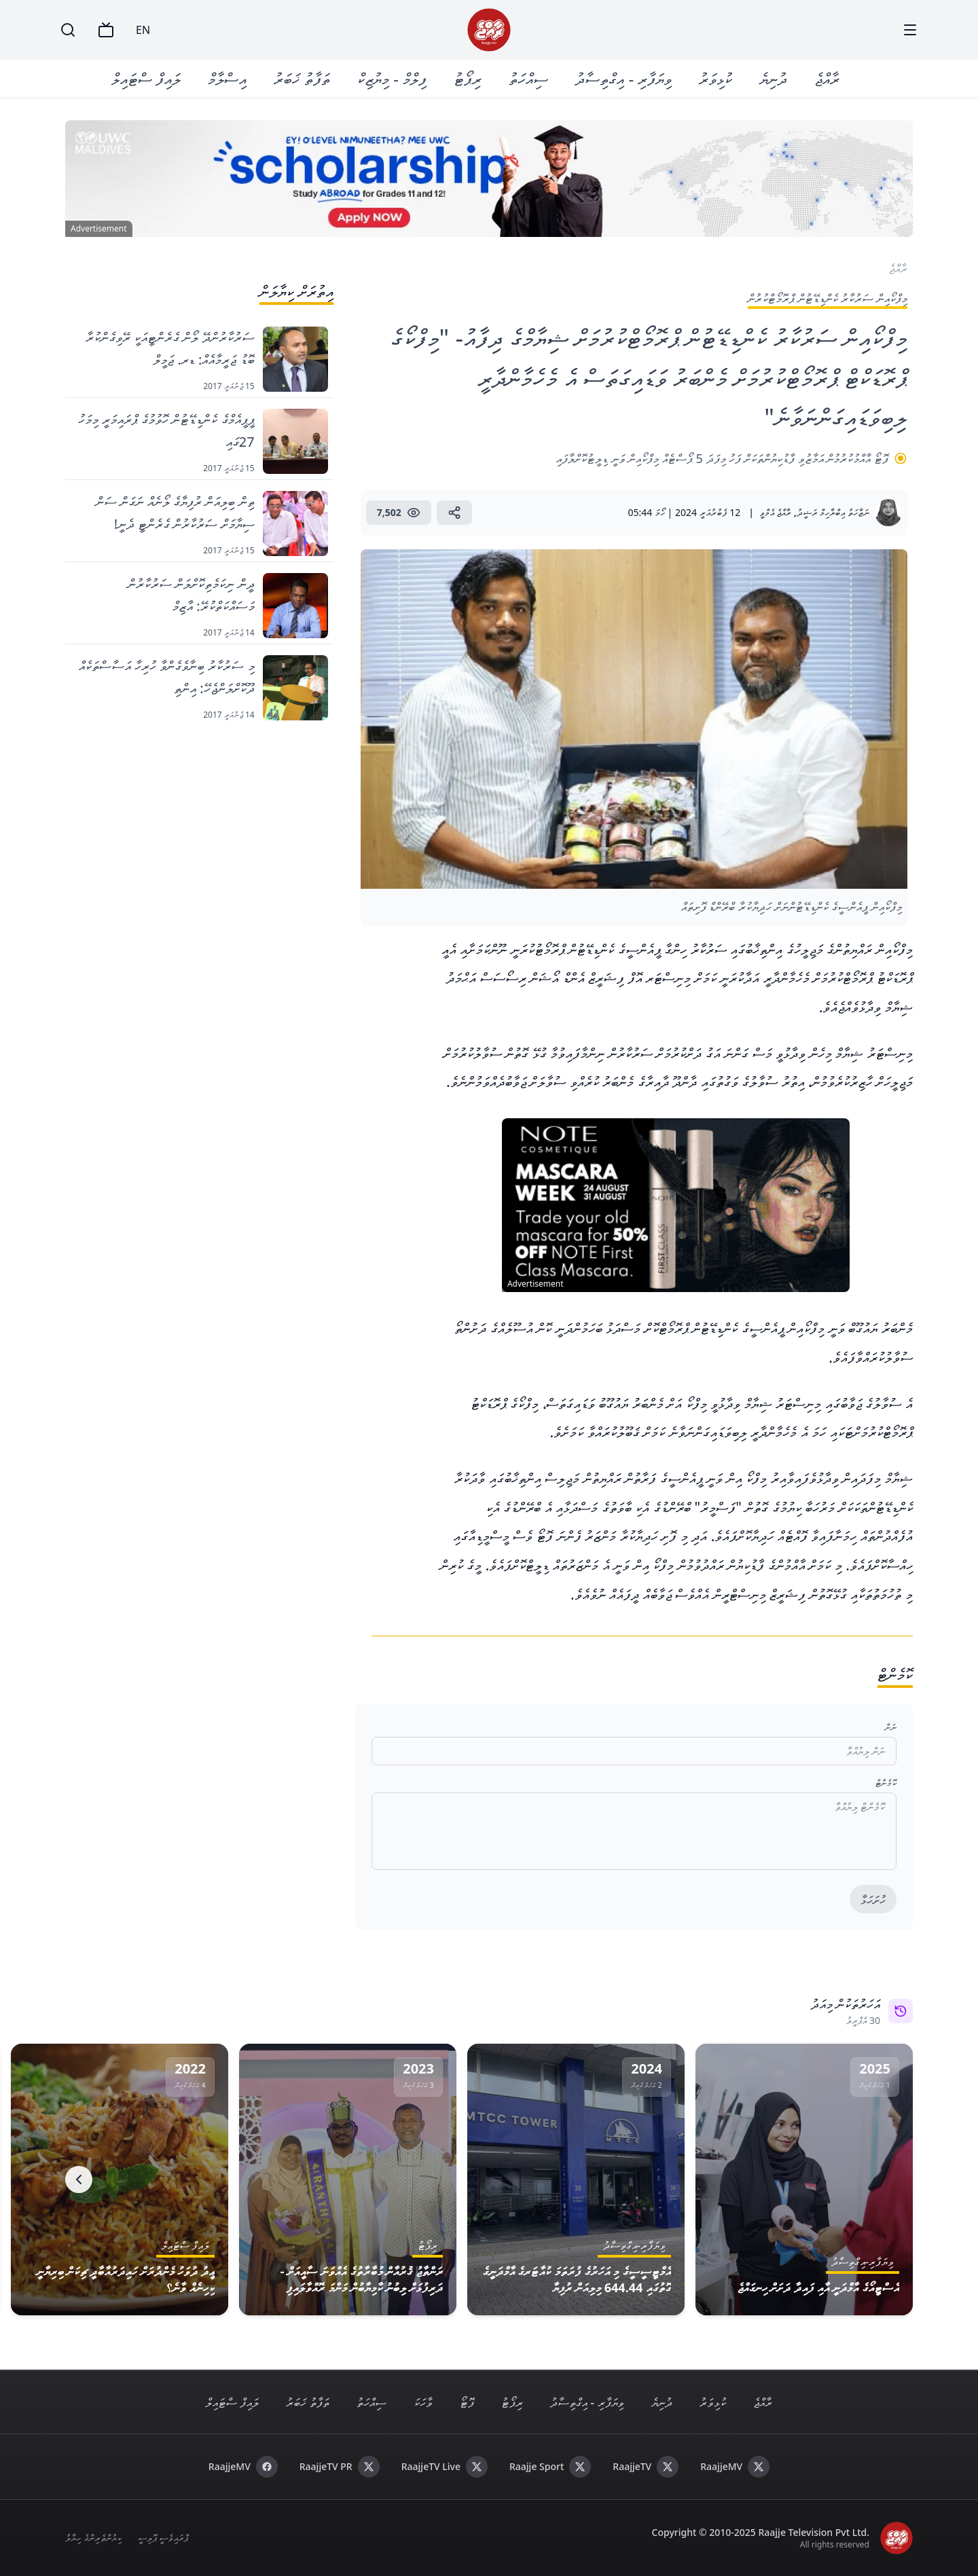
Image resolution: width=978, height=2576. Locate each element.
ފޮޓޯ (467, 2402)
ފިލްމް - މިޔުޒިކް (392, 78)
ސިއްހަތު (528, 78)
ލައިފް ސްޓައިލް (146, 78)
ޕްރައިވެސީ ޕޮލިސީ (163, 2537)
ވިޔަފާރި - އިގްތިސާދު (623, 78)
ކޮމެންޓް (885, 1782)
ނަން (890, 1727)
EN (143, 29)
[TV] (106, 29)
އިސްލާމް (227, 78)
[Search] (68, 29)
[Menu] (910, 29)
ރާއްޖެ (826, 78)
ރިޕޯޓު (468, 78)
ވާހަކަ (423, 2402)
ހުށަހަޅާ (873, 1900)
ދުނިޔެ (773, 78)
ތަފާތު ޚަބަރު (302, 78)
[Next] (78, 2179)
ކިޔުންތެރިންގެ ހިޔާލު (93, 2537)
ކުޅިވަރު (715, 78)
